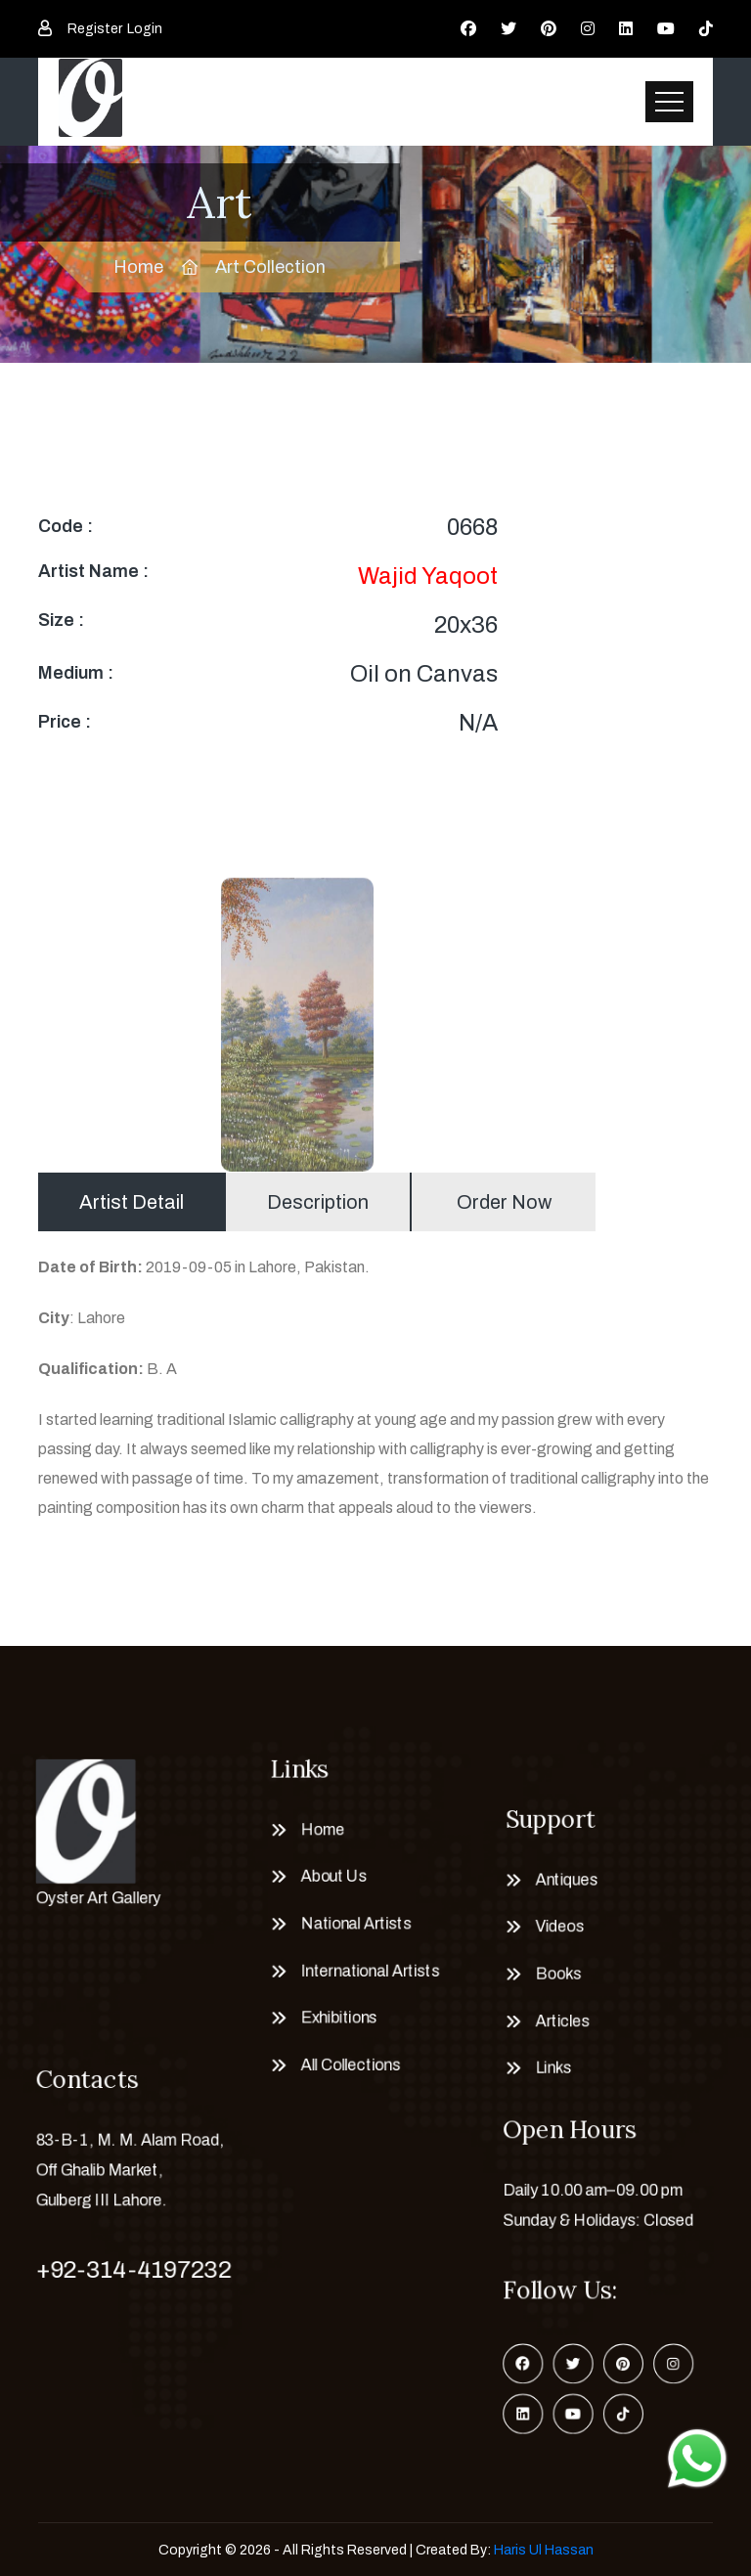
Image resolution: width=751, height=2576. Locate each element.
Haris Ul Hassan (544, 2550)
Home (138, 267)
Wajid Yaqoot (428, 576)
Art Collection (270, 267)
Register (94, 29)
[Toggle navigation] (669, 101)
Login (144, 29)
